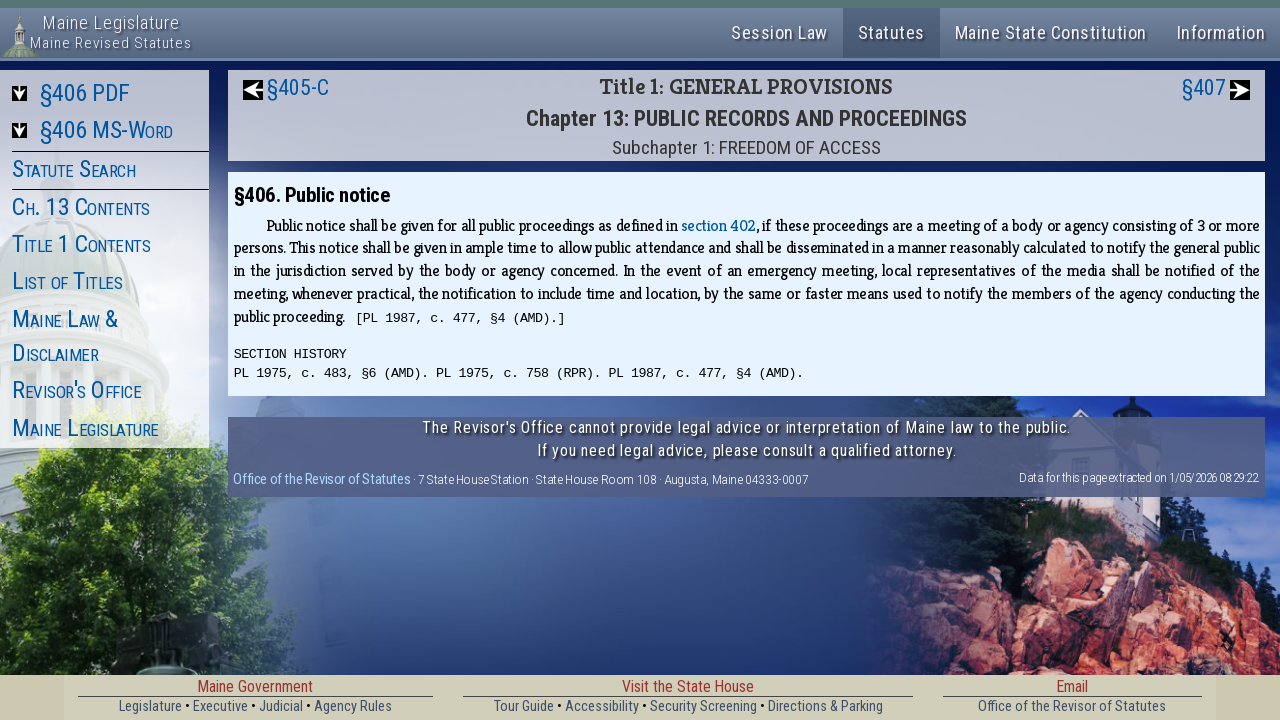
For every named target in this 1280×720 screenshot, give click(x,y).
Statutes (891, 32)
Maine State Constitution (1051, 32)
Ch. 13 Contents (81, 207)
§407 (1204, 87)
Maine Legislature (85, 428)
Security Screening (703, 706)
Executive (220, 706)
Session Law (779, 32)
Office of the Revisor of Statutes (321, 479)
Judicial (281, 706)
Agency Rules (353, 706)
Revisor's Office (76, 390)
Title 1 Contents (81, 244)
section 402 (718, 225)
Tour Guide (524, 706)
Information (1221, 32)
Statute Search (73, 169)
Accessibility (602, 706)
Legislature (150, 706)
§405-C (298, 87)
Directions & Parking (825, 706)
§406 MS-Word (106, 130)
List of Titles (67, 281)
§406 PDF (85, 93)
